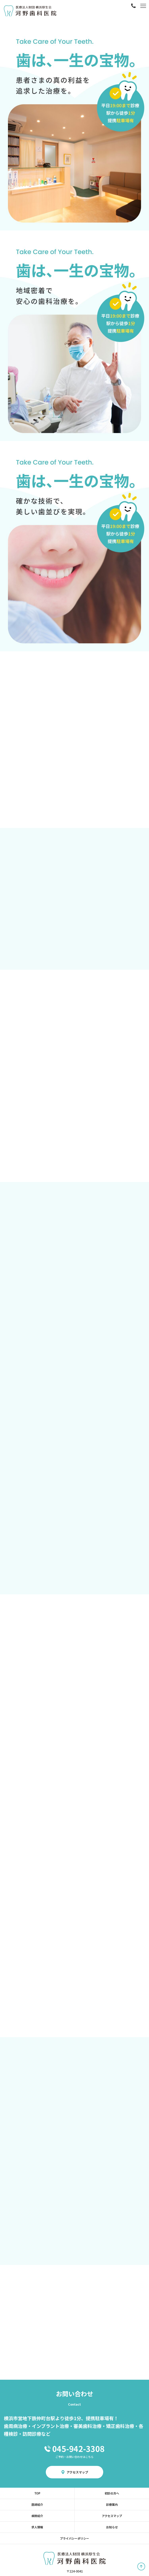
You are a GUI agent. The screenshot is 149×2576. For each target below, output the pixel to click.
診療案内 (112, 2504)
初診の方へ (112, 2493)
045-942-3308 (78, 2448)
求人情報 (37, 2527)
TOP (37, 2493)
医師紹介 (37, 2504)
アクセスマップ (112, 2516)
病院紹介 (37, 2516)
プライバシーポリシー (74, 2538)
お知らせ (112, 2527)
